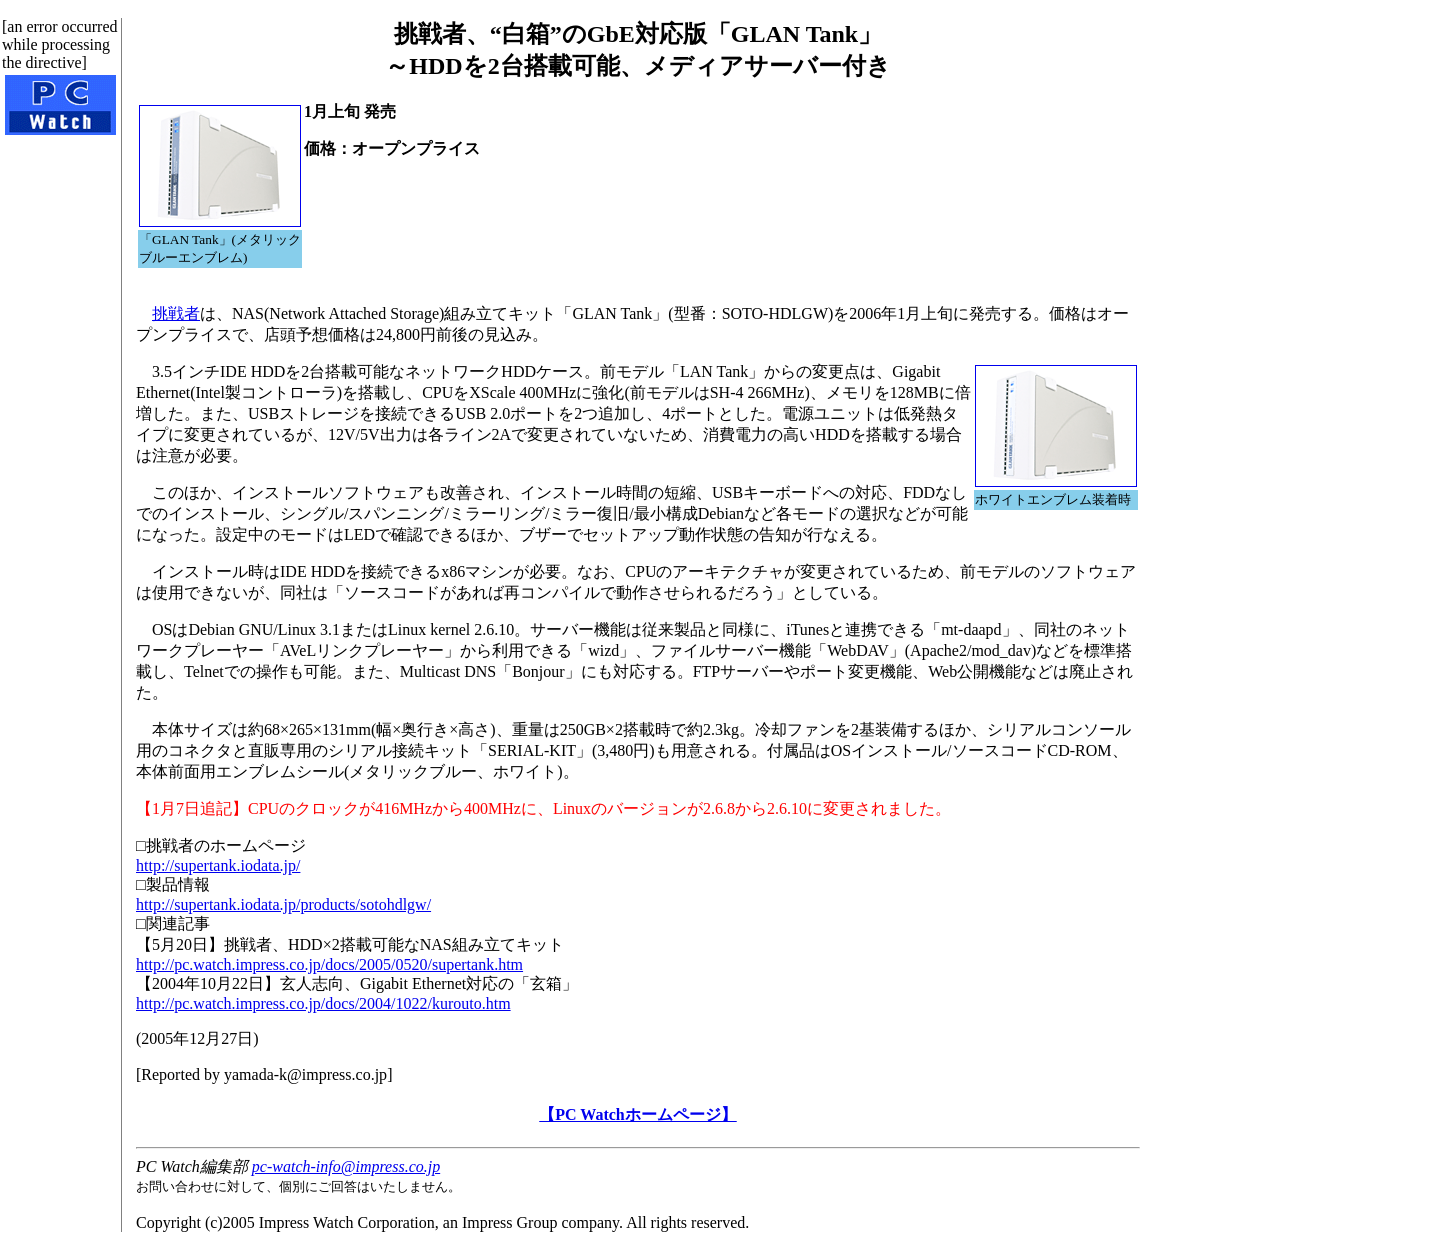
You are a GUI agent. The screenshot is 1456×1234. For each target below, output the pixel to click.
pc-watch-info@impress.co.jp (346, 1166)
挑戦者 (176, 313)
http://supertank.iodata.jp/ (218, 865)
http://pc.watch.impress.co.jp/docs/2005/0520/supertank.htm (329, 964)
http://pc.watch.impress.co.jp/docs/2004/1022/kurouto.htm (323, 1003)
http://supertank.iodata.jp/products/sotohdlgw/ (283, 904)
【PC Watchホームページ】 (637, 1114)
